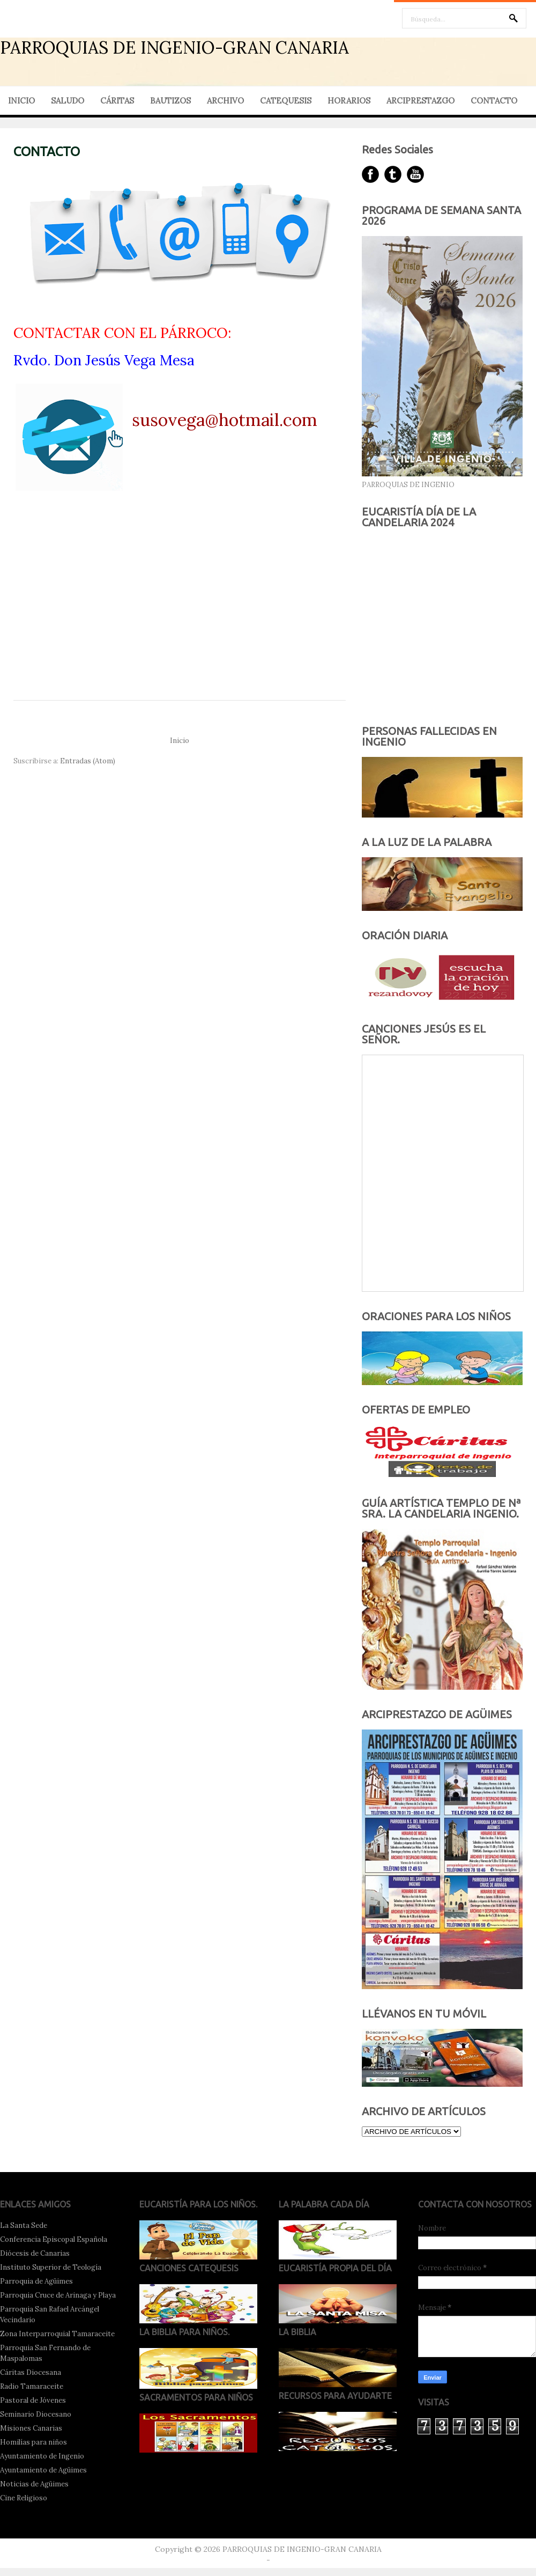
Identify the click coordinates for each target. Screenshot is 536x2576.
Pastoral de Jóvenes (33, 2400)
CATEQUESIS (285, 100)
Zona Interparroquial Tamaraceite (57, 2333)
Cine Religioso (23, 2498)
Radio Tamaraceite (31, 2386)
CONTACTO (494, 100)
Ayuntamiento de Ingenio (42, 2456)
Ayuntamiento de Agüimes (43, 2470)
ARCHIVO (225, 100)
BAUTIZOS (170, 100)
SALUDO (67, 100)
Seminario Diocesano (35, 2414)
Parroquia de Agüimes (36, 2281)
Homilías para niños (33, 2442)
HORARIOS (348, 100)
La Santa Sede (23, 2225)
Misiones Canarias (31, 2428)
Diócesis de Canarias (35, 2253)
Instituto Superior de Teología (50, 2267)
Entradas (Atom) (87, 761)
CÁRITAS (117, 100)
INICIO (21, 100)
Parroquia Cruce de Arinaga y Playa (58, 2295)
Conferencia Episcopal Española (53, 2239)
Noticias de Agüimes (34, 2484)
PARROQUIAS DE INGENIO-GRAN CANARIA (174, 47)
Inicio (179, 740)
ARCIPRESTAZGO (420, 100)
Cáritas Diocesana (30, 2372)
